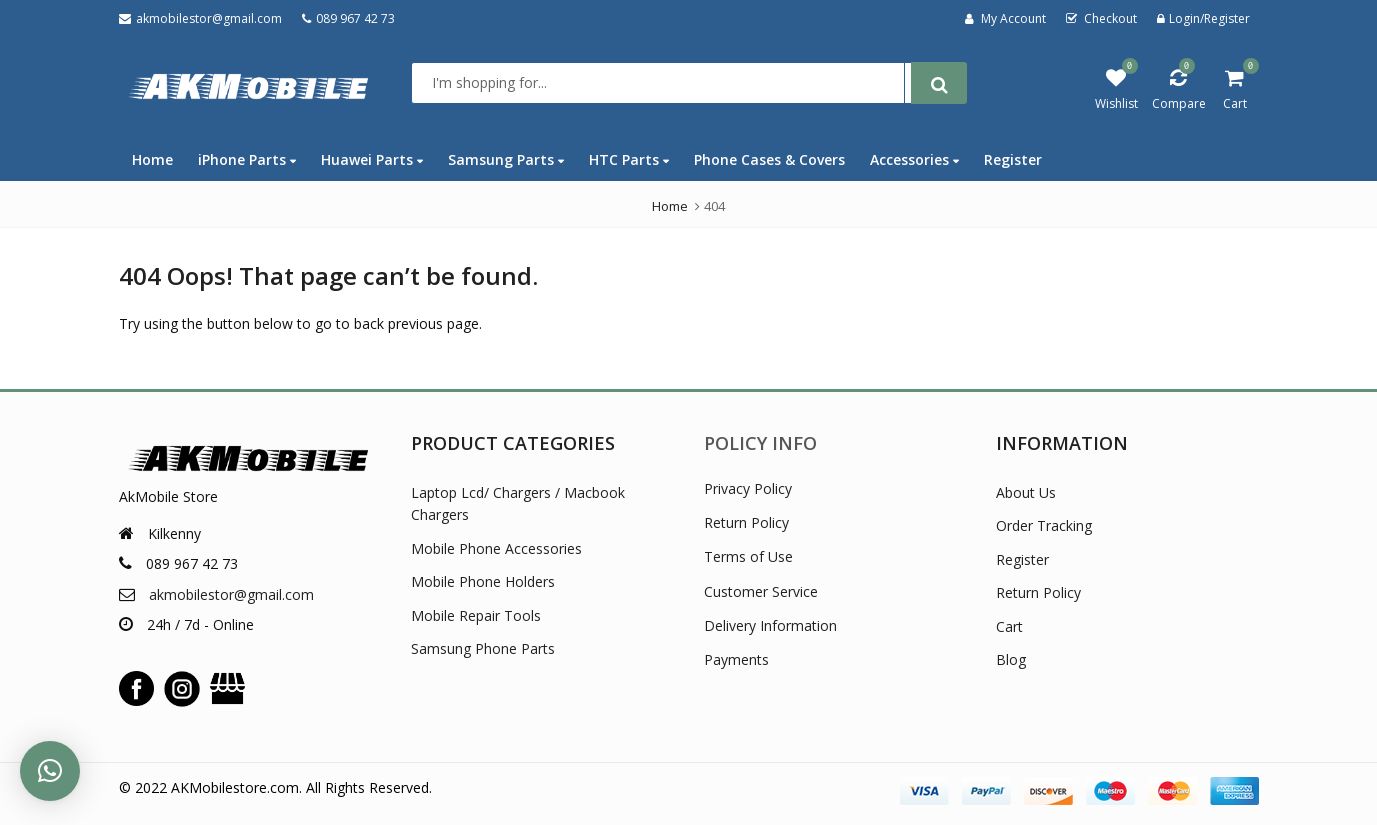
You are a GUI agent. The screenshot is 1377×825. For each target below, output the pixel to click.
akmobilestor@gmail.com (231, 594)
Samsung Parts (506, 159)
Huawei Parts (372, 159)
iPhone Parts (247, 159)
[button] (50, 771)
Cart (1009, 626)
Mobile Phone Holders (483, 581)
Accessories (914, 159)
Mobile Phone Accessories (496, 548)
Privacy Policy (748, 488)
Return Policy (746, 522)
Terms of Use (748, 556)
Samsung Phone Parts (483, 648)
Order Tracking (1044, 525)
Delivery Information (770, 625)
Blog (1011, 659)
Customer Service (761, 591)
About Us (1026, 492)
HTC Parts (629, 159)
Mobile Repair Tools (476, 615)
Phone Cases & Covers (769, 159)
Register (1013, 159)
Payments (736, 659)
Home (152, 159)
